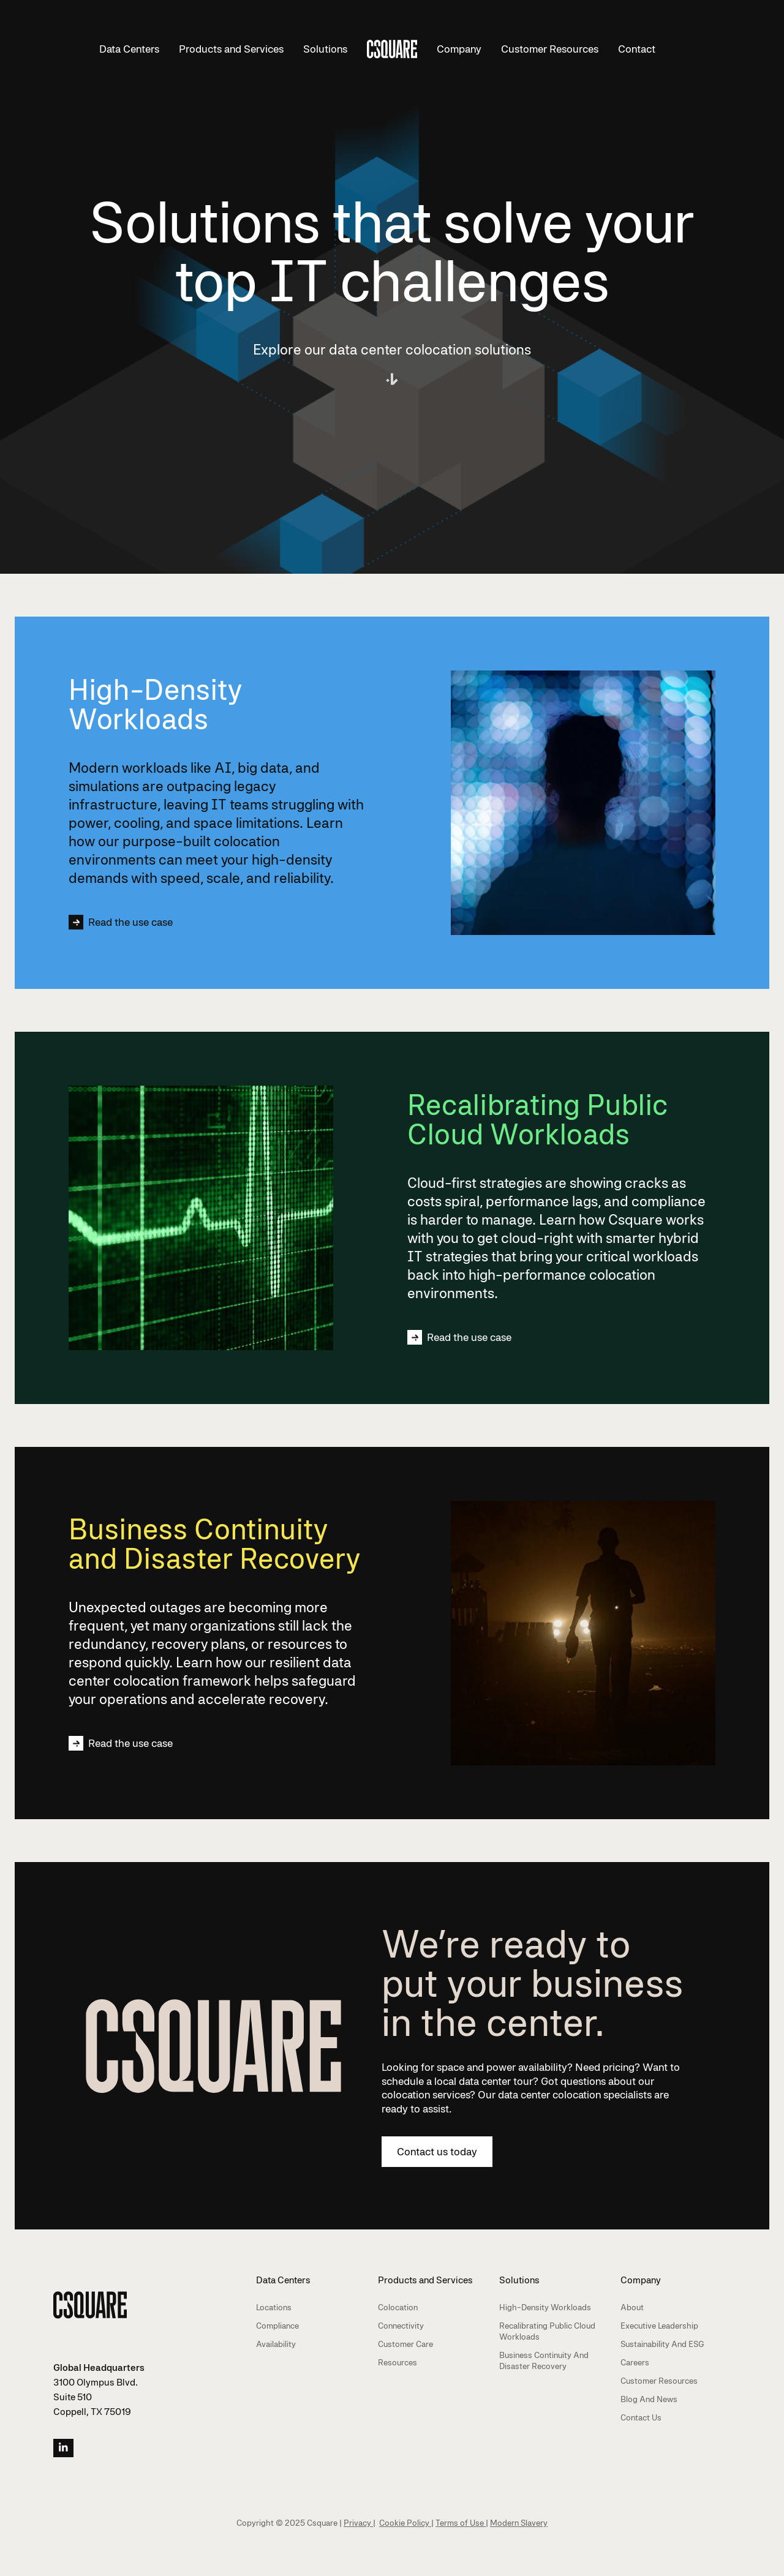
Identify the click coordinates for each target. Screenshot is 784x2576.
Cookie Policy (405, 2523)
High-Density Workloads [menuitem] (545, 2307)
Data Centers (129, 49)
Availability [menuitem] (276, 2344)
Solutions (325, 49)
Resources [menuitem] (397, 2362)
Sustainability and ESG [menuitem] (662, 2344)
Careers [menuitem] (634, 2362)
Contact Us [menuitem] (641, 2417)
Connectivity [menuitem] (401, 2325)
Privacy (358, 2523)
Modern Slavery (519, 2523)
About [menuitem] (632, 2307)
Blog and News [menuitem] (648, 2399)
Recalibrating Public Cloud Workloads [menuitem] (547, 2331)
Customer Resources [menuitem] (659, 2381)
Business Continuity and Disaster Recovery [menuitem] (544, 2360)
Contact (636, 49)
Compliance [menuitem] (277, 2325)
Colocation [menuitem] (398, 2307)
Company (459, 49)
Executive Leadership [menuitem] (659, 2325)
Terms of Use (460, 2523)
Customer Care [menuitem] (405, 2344)
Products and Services (231, 49)
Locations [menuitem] (274, 2307)
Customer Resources (549, 49)
